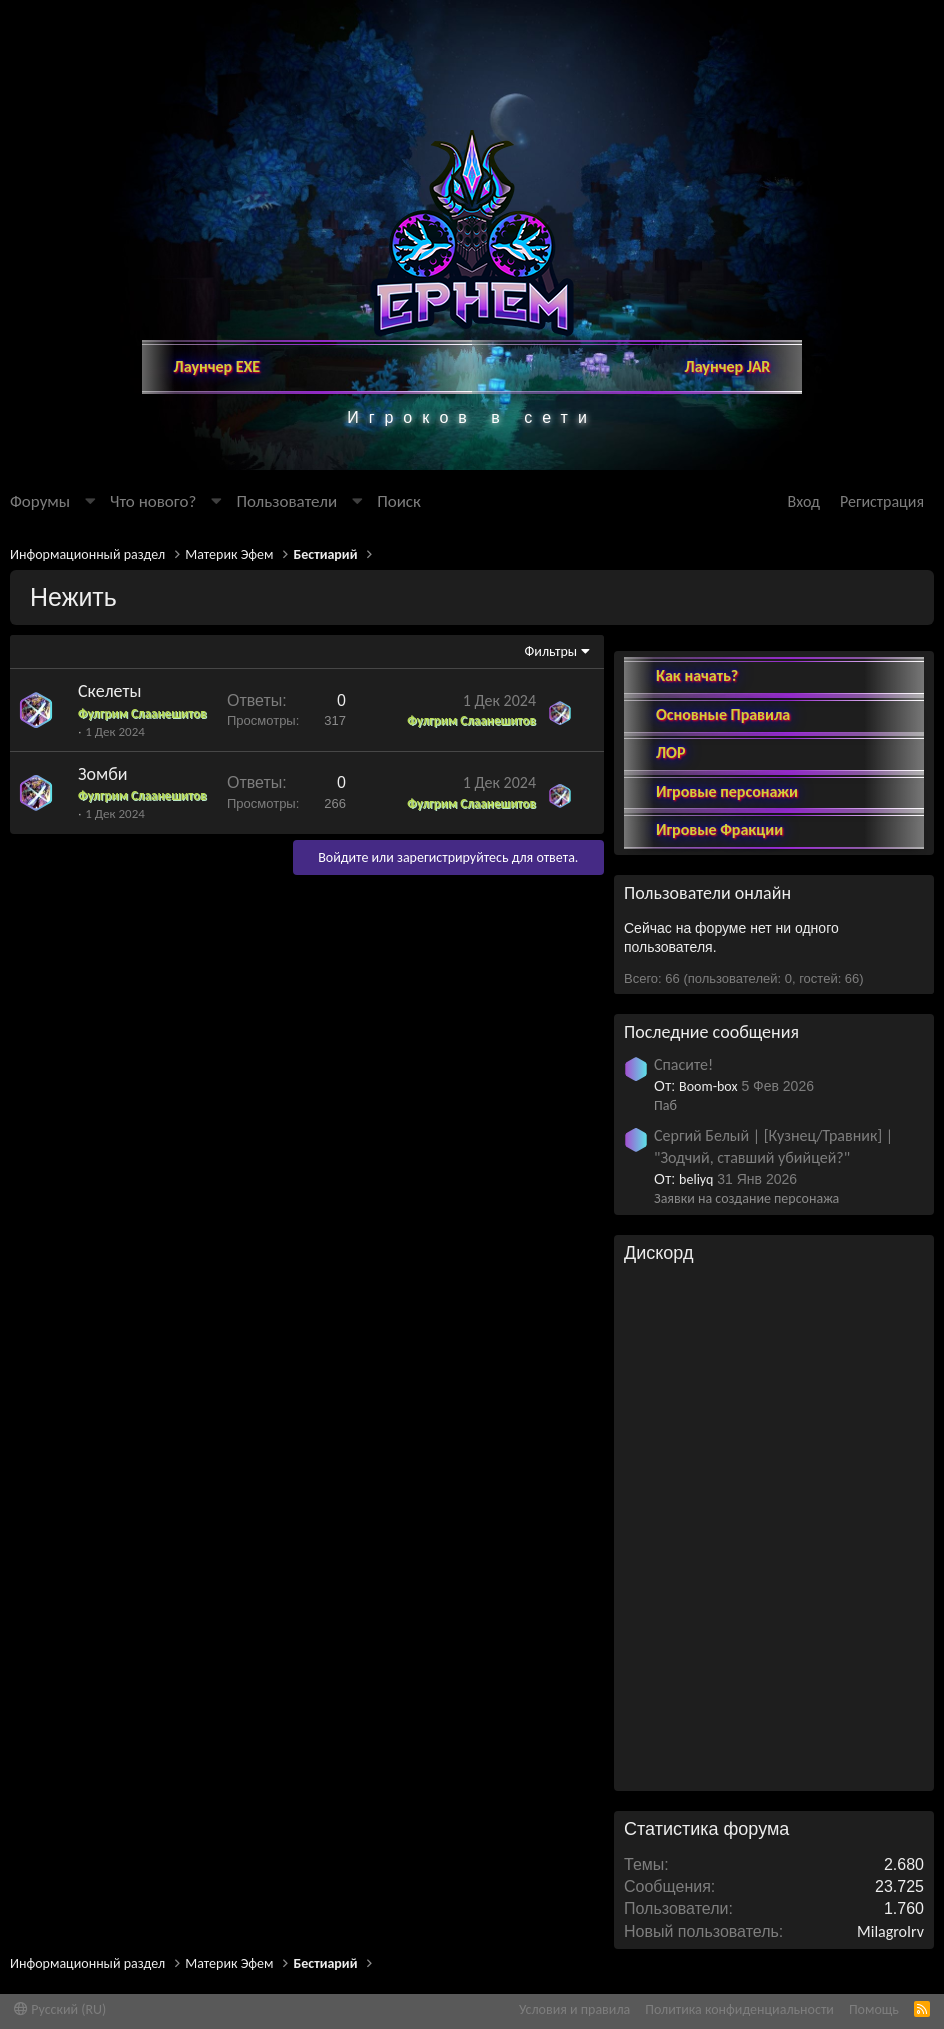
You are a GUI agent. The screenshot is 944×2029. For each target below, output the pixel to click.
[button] (90, 502)
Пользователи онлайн (707, 877)
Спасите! (683, 1048)
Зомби (103, 774)
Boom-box (708, 1069)
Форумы (40, 501)
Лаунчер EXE (217, 366)
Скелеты (109, 691)
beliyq (696, 1162)
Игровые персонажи (727, 774)
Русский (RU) (60, 2009)
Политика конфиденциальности (739, 2009)
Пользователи (286, 501)
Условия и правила (574, 2009)
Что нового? (153, 501)
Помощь (874, 2009)
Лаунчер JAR (728, 366)
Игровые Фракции (719, 812)
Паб (665, 1089)
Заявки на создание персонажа (746, 1182)
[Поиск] (399, 502)
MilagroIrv (890, 1914)
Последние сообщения (711, 1015)
